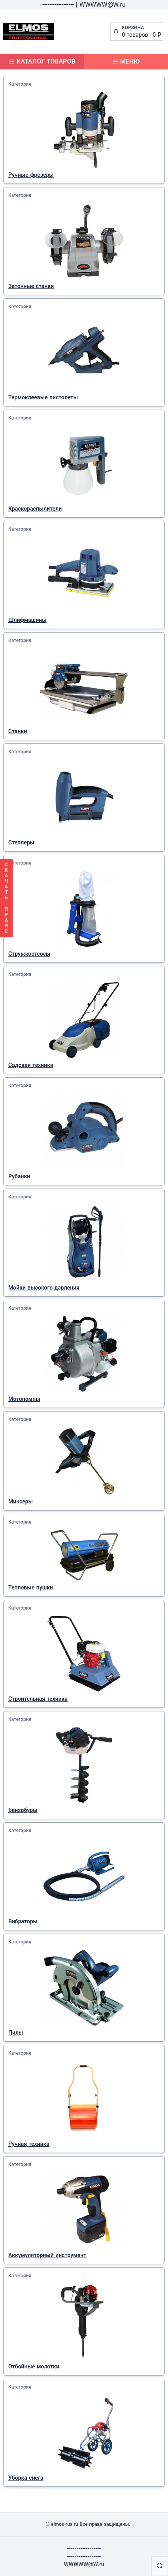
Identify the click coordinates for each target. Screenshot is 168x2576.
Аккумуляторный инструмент (47, 2255)
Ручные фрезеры (31, 175)
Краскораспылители (35, 508)
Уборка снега (25, 2478)
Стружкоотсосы (29, 954)
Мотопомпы (24, 1399)
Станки (17, 731)
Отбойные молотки (33, 2366)
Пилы (15, 2032)
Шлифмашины (27, 620)
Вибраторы (23, 1921)
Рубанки (19, 1176)
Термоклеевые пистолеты (43, 397)
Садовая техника (30, 1065)
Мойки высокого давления (43, 1287)
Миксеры (20, 1501)
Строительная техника (38, 1699)
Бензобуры (23, 1810)
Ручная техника (28, 2144)
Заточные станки (31, 286)
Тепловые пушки (30, 1587)
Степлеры (21, 842)
